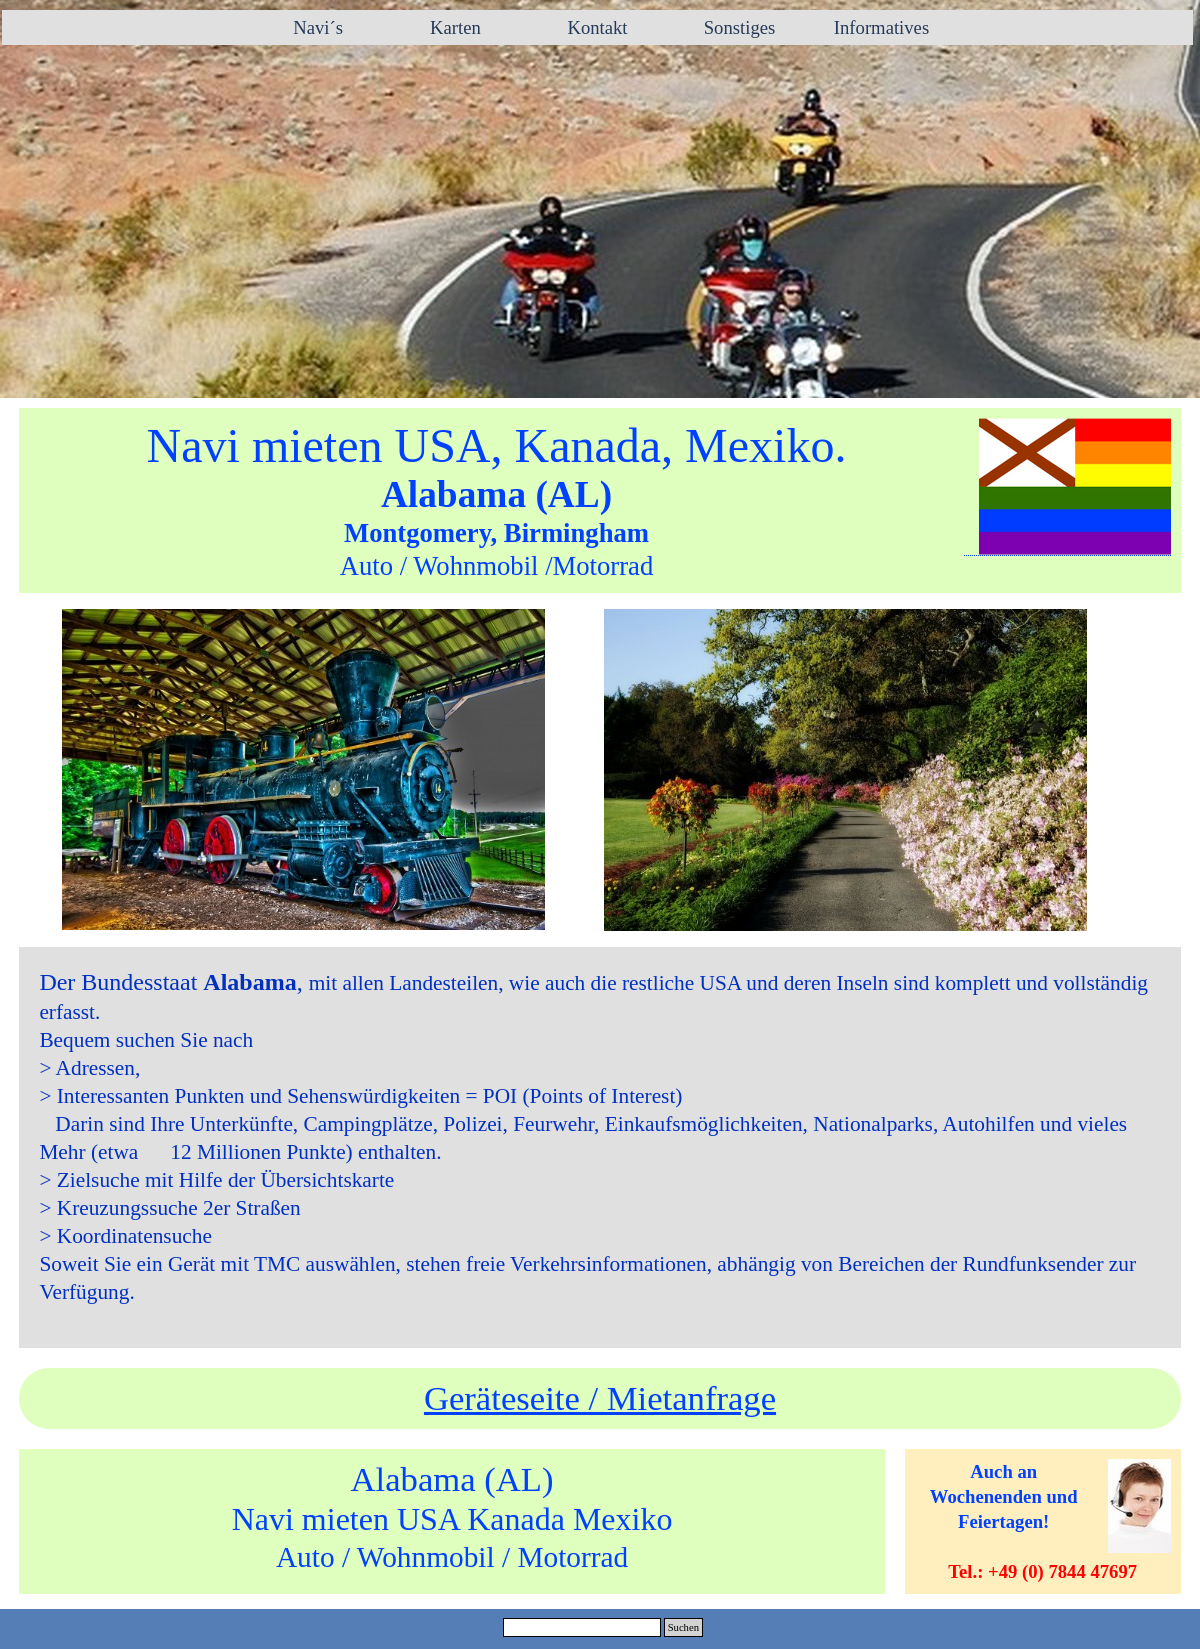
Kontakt (597, 27)
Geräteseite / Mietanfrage (600, 1398)
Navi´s (313, 27)
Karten (455, 27)
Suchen (683, 1627)
